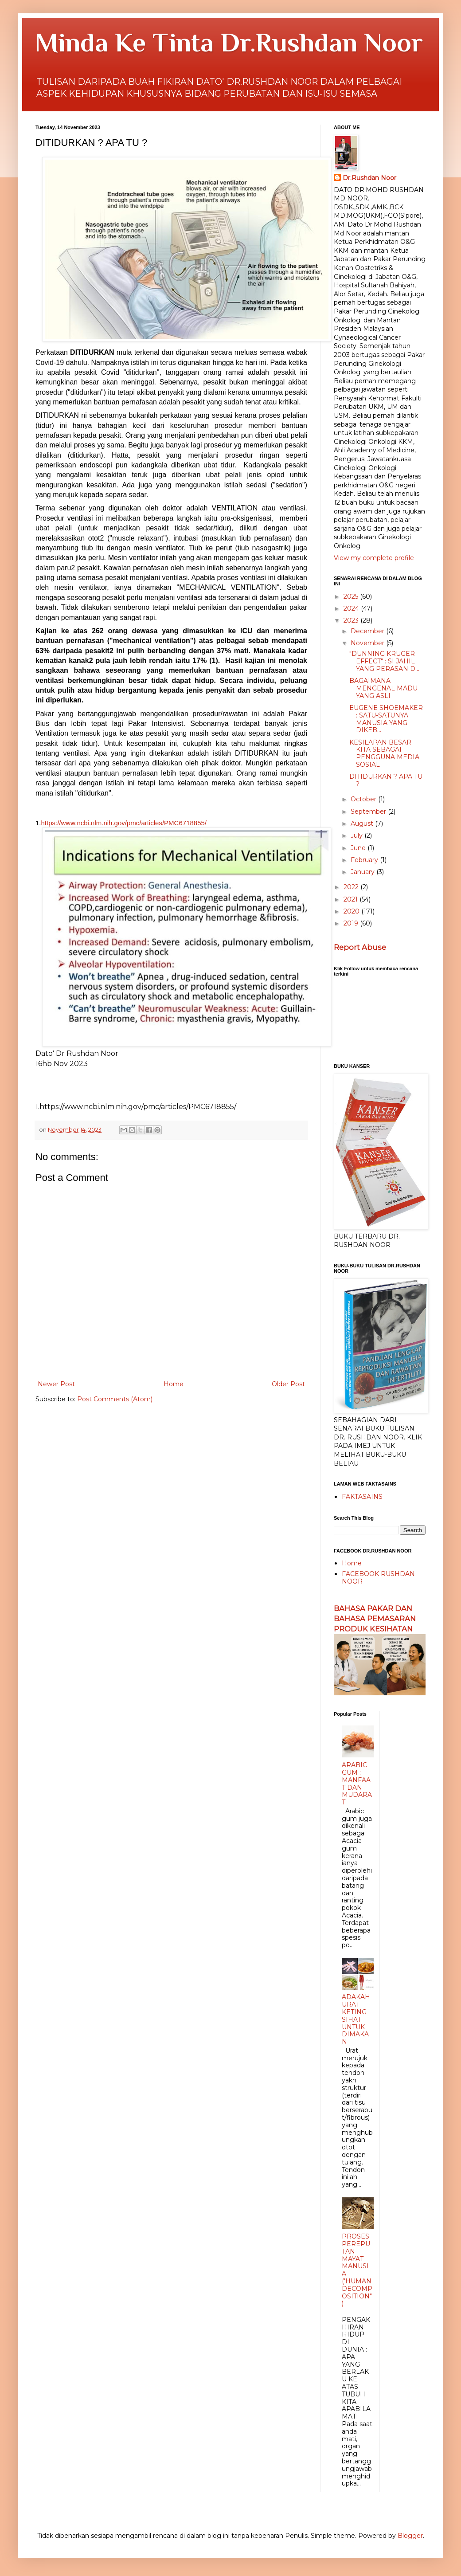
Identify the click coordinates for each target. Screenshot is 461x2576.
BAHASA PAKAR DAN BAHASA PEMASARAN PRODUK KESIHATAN (375, 1618)
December (368, 631)
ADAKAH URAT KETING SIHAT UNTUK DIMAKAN (356, 2019)
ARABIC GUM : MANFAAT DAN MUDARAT (357, 1783)
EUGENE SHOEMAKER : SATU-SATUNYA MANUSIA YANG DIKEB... (386, 719)
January (363, 872)
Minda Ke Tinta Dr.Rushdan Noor (229, 42)
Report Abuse (360, 947)
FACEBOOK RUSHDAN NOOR (378, 1577)
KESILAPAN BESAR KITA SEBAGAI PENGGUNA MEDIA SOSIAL (384, 753)
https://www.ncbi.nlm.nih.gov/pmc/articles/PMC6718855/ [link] (124, 823)
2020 (352, 911)
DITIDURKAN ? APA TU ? (385, 780)
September (369, 812)
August (363, 823)
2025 (352, 596)
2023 (352, 620)
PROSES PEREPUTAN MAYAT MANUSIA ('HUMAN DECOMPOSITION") (357, 2269)
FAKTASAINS (362, 1497)
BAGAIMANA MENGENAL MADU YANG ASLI (383, 688)
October (364, 799)
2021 (351, 899)
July (357, 835)
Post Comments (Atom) (114, 1399)
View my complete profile (374, 558)
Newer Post (56, 1384)
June (359, 848)
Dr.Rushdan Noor (369, 178)
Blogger (410, 2536)
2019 (352, 923)
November (368, 643)
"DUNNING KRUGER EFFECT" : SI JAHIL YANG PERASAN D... (384, 661)
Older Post (288, 1384)
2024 (352, 608)
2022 (352, 887)
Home (174, 1384)
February (365, 860)
